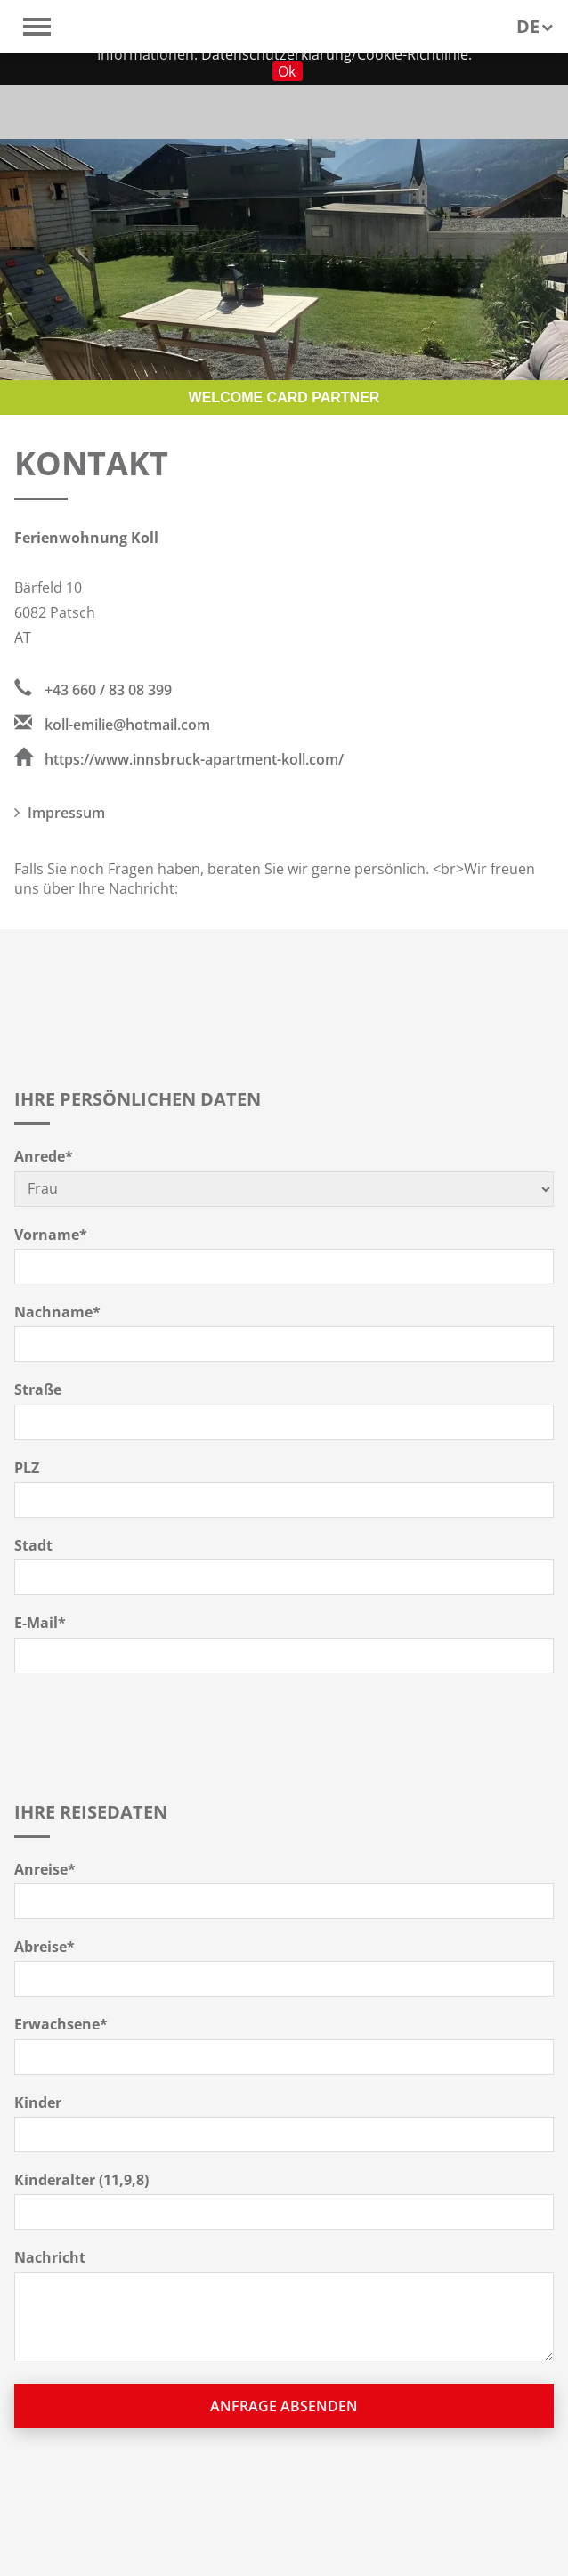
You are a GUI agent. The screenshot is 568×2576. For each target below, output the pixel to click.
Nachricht (49, 2257)
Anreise (45, 1869)
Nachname (57, 1312)
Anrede (43, 1156)
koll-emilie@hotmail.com (112, 724)
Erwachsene (61, 2024)
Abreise (44, 1946)
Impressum (59, 812)
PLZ (26, 1468)
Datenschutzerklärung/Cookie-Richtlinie (334, 54)
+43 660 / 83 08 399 (93, 690)
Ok (287, 71)
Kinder (37, 2102)
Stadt (33, 1545)
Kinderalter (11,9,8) (81, 2180)
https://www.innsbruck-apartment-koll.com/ (179, 759)
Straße (37, 1389)
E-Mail (40, 1622)
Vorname (50, 1234)
